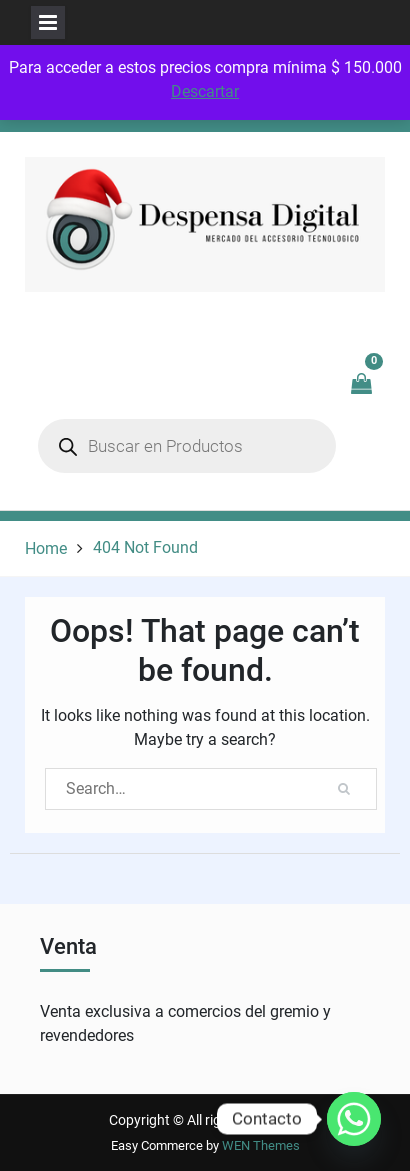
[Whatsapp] (354, 1119)
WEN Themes (261, 1145)
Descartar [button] (205, 91)
